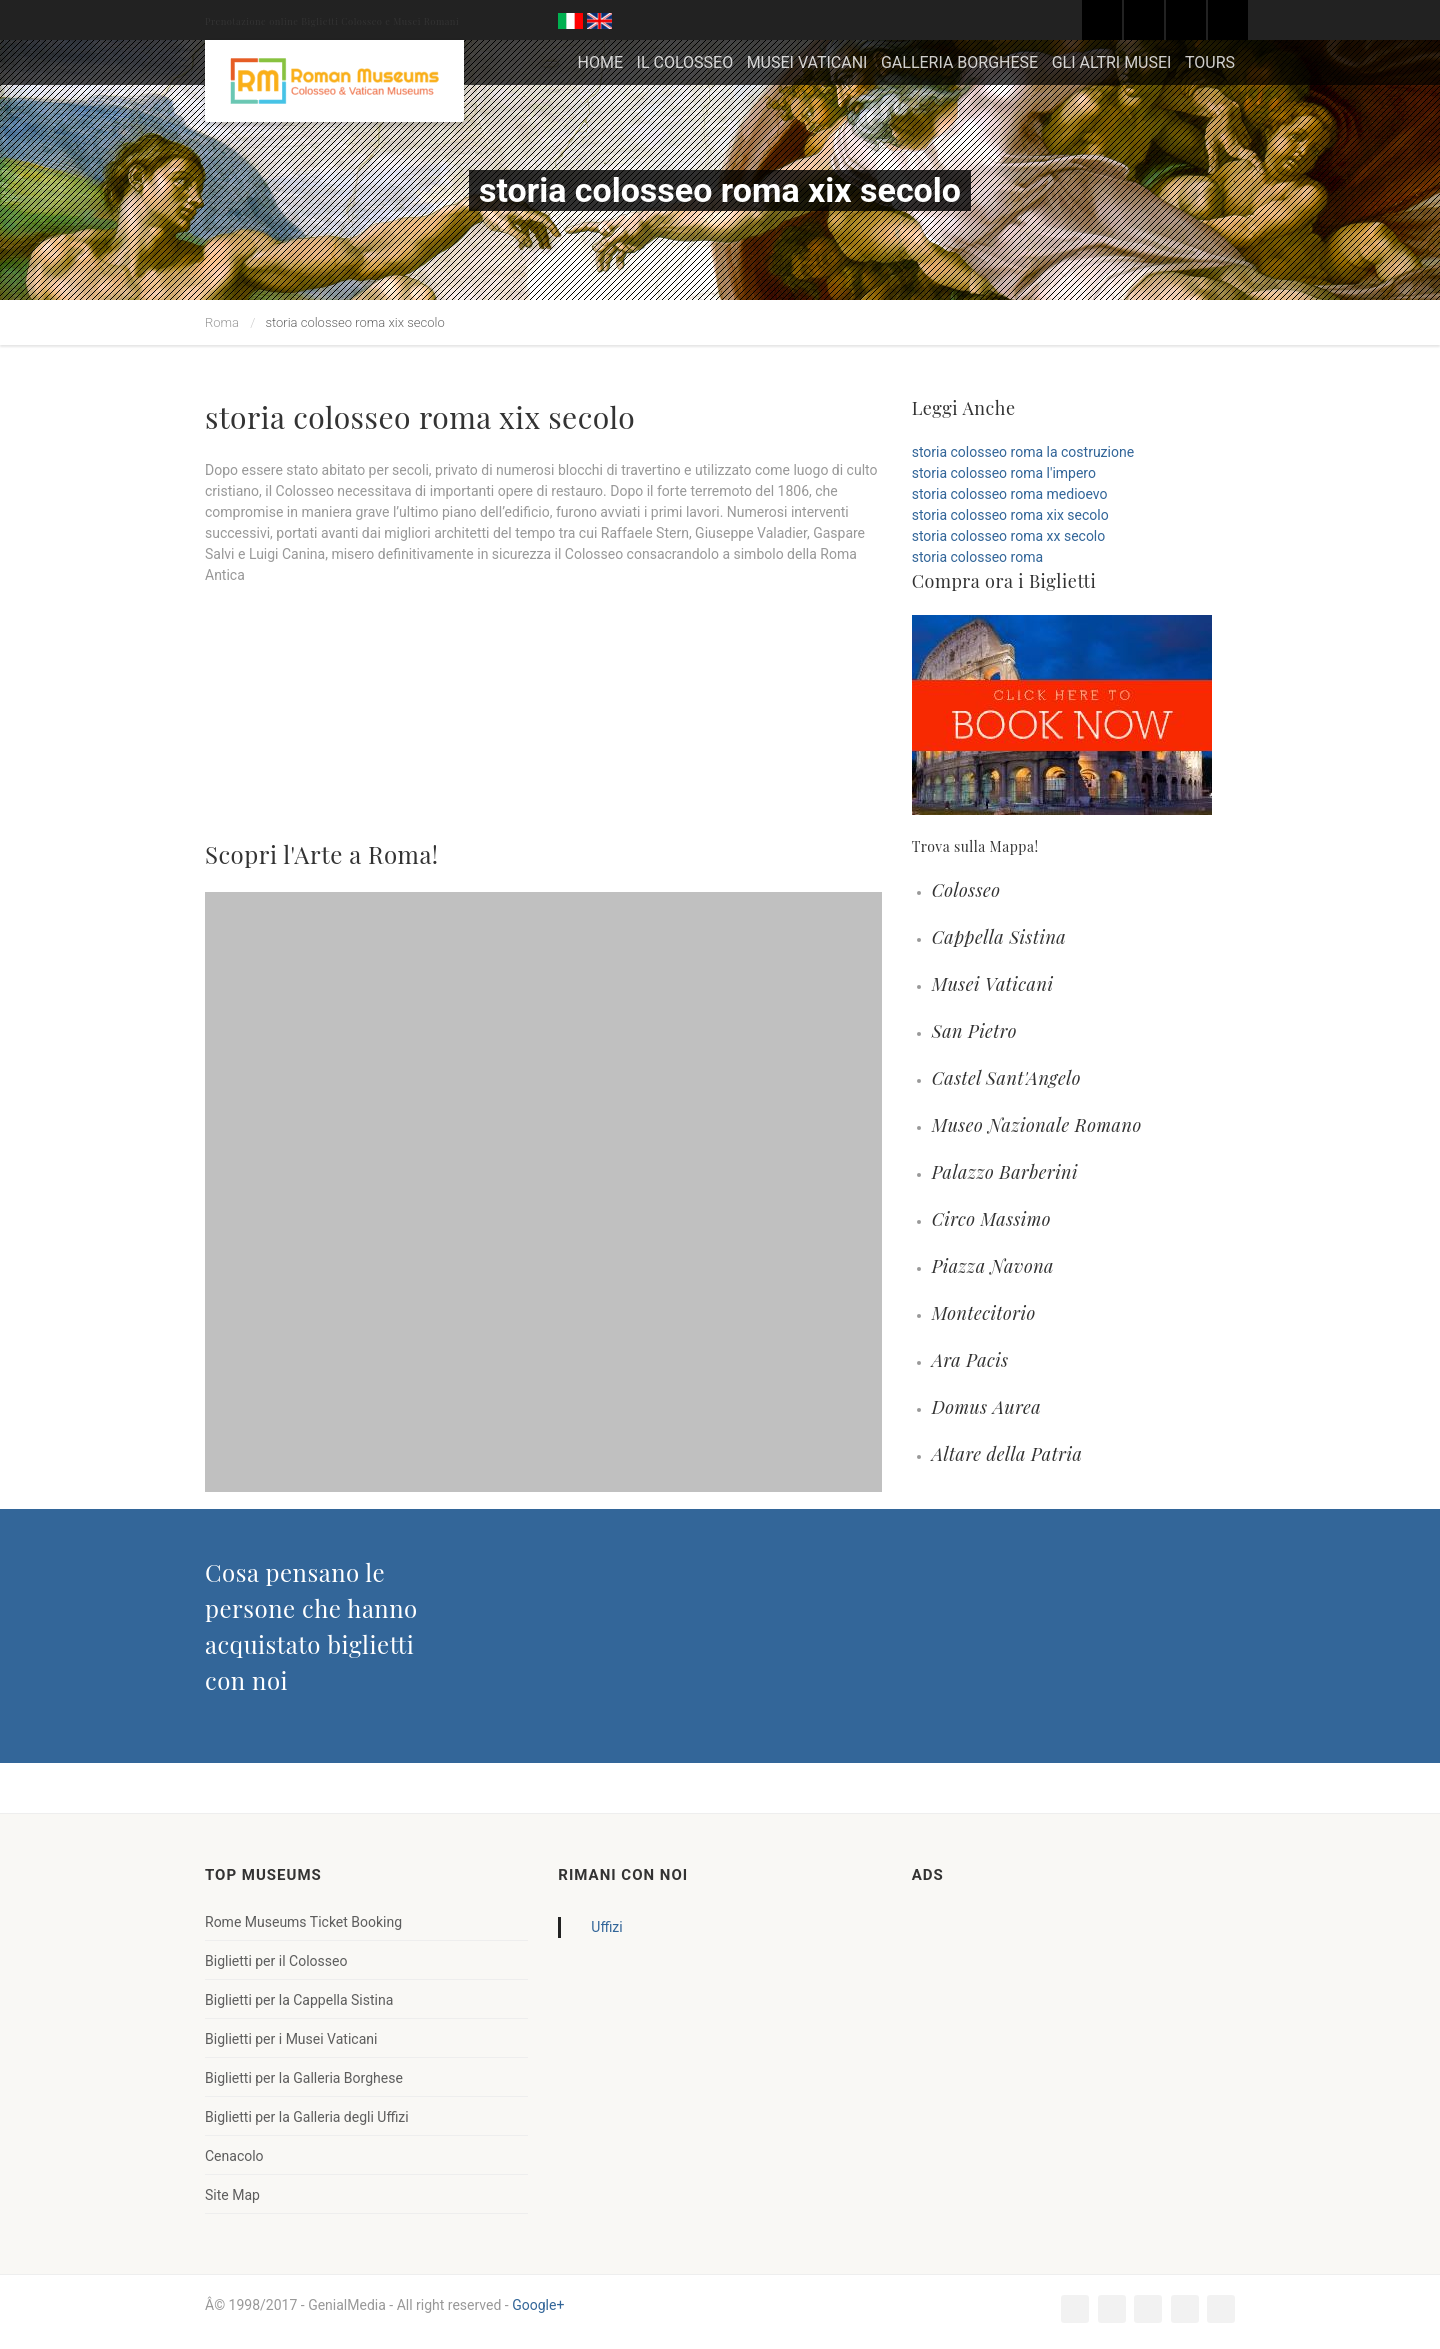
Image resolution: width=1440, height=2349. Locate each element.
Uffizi (606, 1927)
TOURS (1210, 62)
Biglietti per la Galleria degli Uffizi (307, 2117)
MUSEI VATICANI (807, 62)
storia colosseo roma (977, 557)
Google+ (538, 2305)
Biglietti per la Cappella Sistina (299, 2000)
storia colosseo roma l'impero (1004, 473)
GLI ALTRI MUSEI (1112, 62)
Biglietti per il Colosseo (276, 1961)
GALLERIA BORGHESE (959, 62)
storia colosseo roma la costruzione (1023, 452)
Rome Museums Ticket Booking (303, 1922)
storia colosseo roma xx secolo (1009, 536)
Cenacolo (234, 2156)
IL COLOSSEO (685, 62)
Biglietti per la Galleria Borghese (304, 2078)
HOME (600, 62)
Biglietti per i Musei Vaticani (291, 2039)
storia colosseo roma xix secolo (1010, 515)
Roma (222, 322)
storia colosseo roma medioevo (1010, 494)
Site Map (232, 2195)
